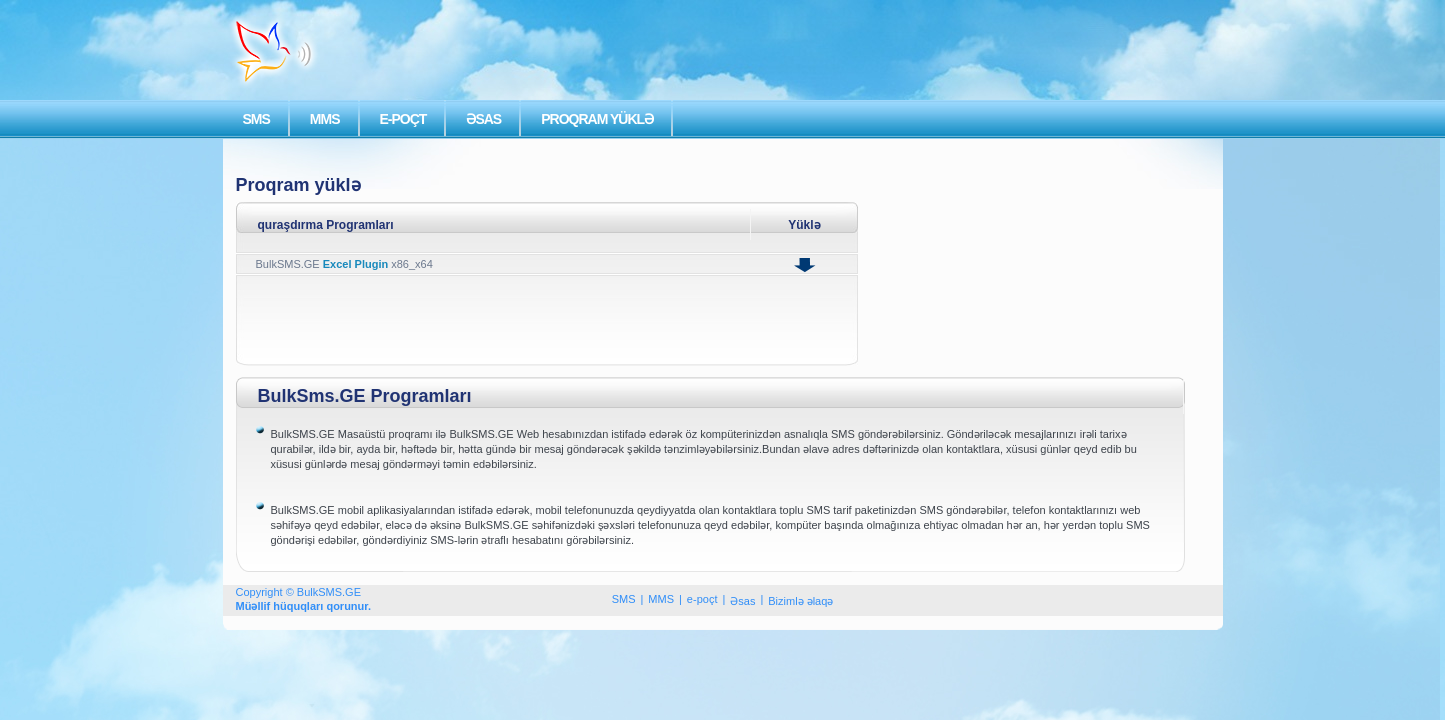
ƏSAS (483, 119)
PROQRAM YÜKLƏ (597, 119)
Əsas (742, 601)
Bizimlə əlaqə (800, 601)
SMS (256, 119)
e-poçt (702, 599)
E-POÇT (403, 119)
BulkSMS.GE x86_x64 (344, 264)
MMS (325, 119)
